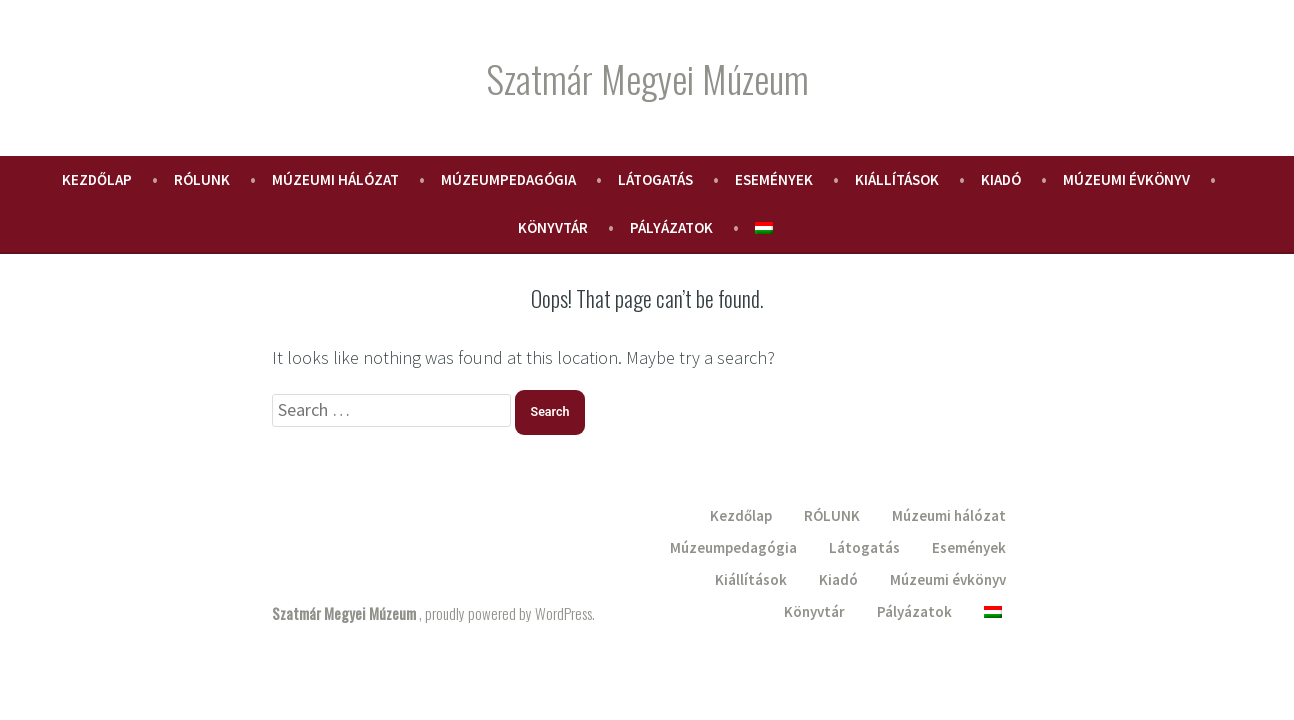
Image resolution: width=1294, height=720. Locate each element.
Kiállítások (897, 179)
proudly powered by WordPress (508, 613)
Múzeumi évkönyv (1126, 179)
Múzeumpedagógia (508, 179)
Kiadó (1001, 179)
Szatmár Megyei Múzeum (647, 78)
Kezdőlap (97, 179)
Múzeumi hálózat (335, 179)
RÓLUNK (202, 179)
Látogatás (655, 179)
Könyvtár (553, 227)
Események (774, 179)
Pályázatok (671, 227)
